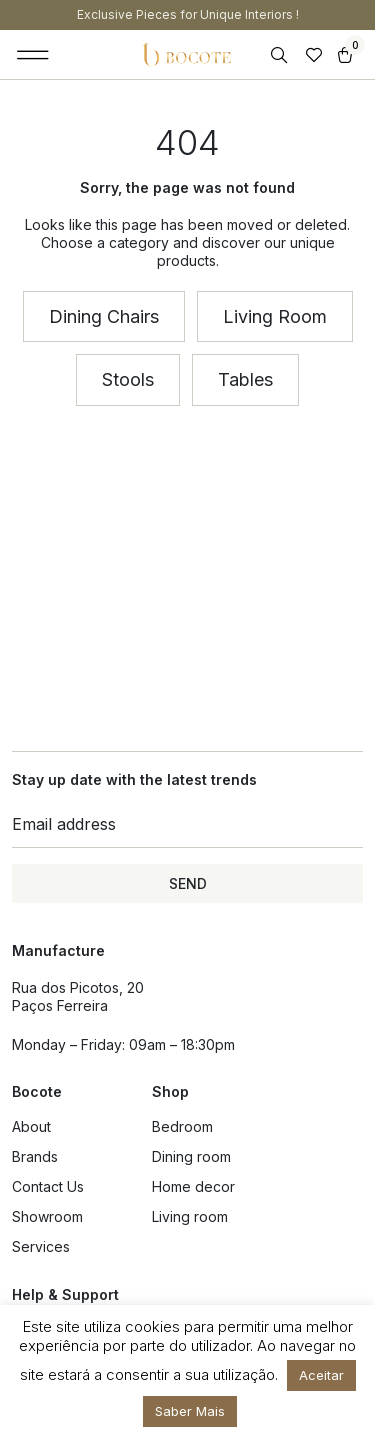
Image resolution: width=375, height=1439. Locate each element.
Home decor (193, 1186)
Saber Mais (190, 1411)
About (31, 1126)
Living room (190, 1216)
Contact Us (48, 1186)
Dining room (191, 1156)
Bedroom (182, 1126)
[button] (33, 55)
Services (41, 1246)
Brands (35, 1156)
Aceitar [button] (321, 1375)
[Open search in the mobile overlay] (281, 55)
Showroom (47, 1216)
